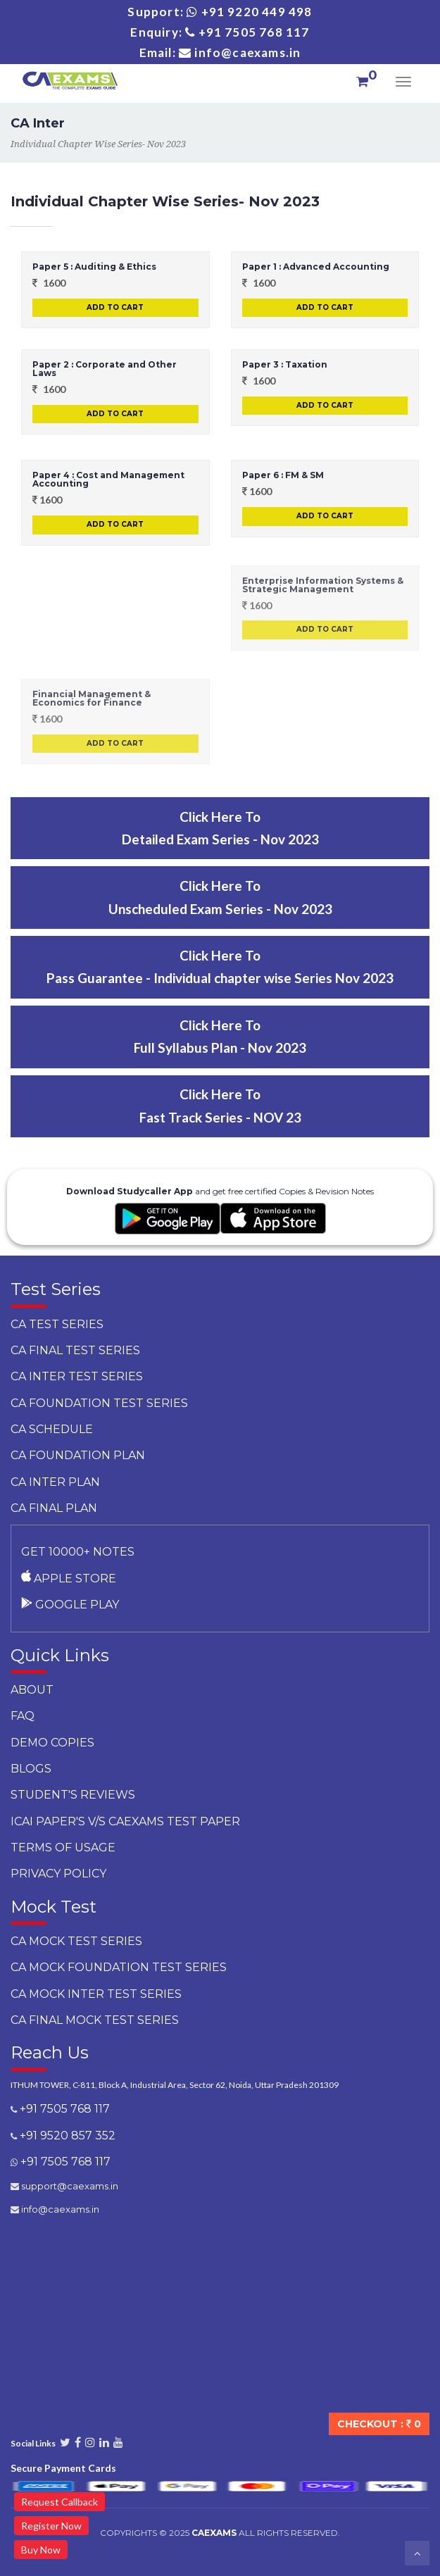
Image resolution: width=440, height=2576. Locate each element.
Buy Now (41, 2550)
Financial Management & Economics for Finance (91, 698)
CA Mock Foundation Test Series (119, 1967)
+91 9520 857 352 (66, 2135)
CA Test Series (57, 1324)
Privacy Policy (58, 1873)
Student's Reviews (73, 1794)
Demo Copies (52, 1742)
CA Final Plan (54, 1508)
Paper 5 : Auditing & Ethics (94, 266)
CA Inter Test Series (77, 1376)
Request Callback (59, 2502)
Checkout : (379, 2424)
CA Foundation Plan (78, 1455)
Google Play (70, 1604)
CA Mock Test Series (76, 1941)
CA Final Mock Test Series (95, 2020)
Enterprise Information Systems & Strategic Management (322, 584)
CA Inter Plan (55, 1482)
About (32, 1689)
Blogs (31, 1768)
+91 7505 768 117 (63, 2108)
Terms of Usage (63, 1847)
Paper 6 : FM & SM (283, 475)
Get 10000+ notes (77, 1551)
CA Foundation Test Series (99, 1403)
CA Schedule (52, 1429)
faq (22, 1715)
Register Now (51, 2526)
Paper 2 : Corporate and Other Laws (104, 368)
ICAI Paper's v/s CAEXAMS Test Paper (125, 1821)
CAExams (214, 2532)
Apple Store (68, 1578)
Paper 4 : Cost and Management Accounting (108, 479)
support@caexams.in (68, 2186)
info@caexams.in (59, 2209)
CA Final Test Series (75, 1350)
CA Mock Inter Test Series (96, 1994)
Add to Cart (115, 307)
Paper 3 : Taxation (284, 364)
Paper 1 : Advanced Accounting (315, 266)
